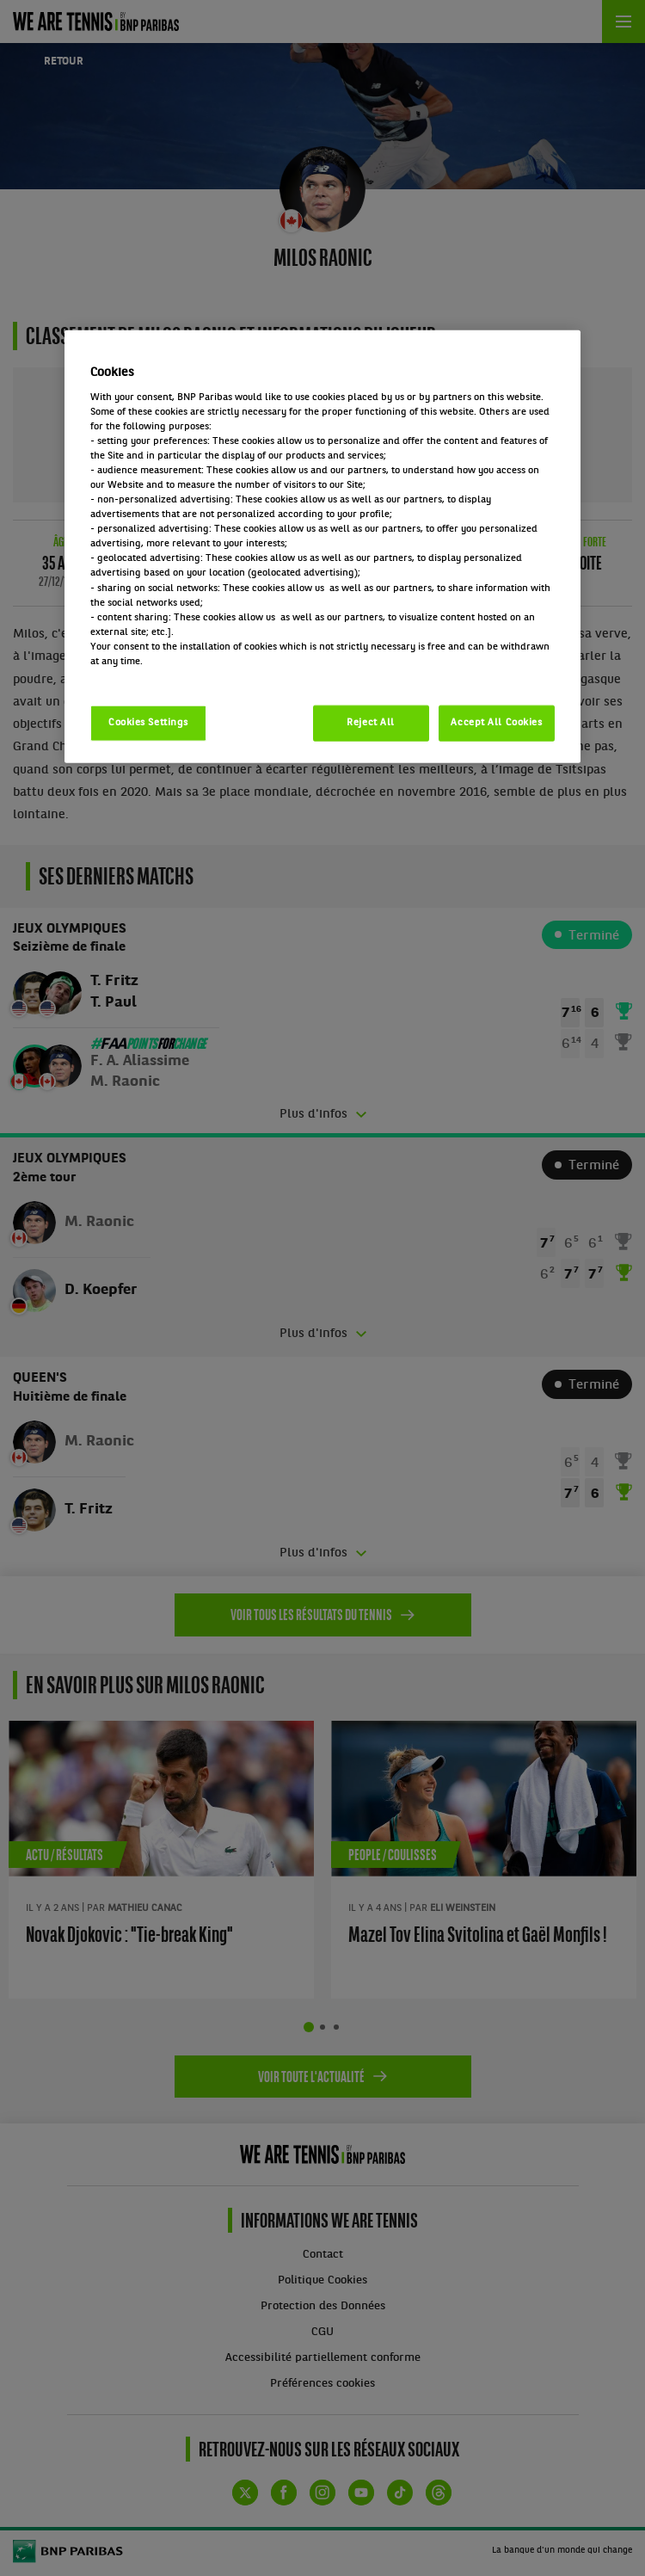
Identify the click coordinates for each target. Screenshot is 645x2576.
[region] (322, 546)
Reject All (371, 723)
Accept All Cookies (496, 723)
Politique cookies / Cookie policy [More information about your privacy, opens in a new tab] (166, 676)
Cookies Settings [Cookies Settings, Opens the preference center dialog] (148, 723)
